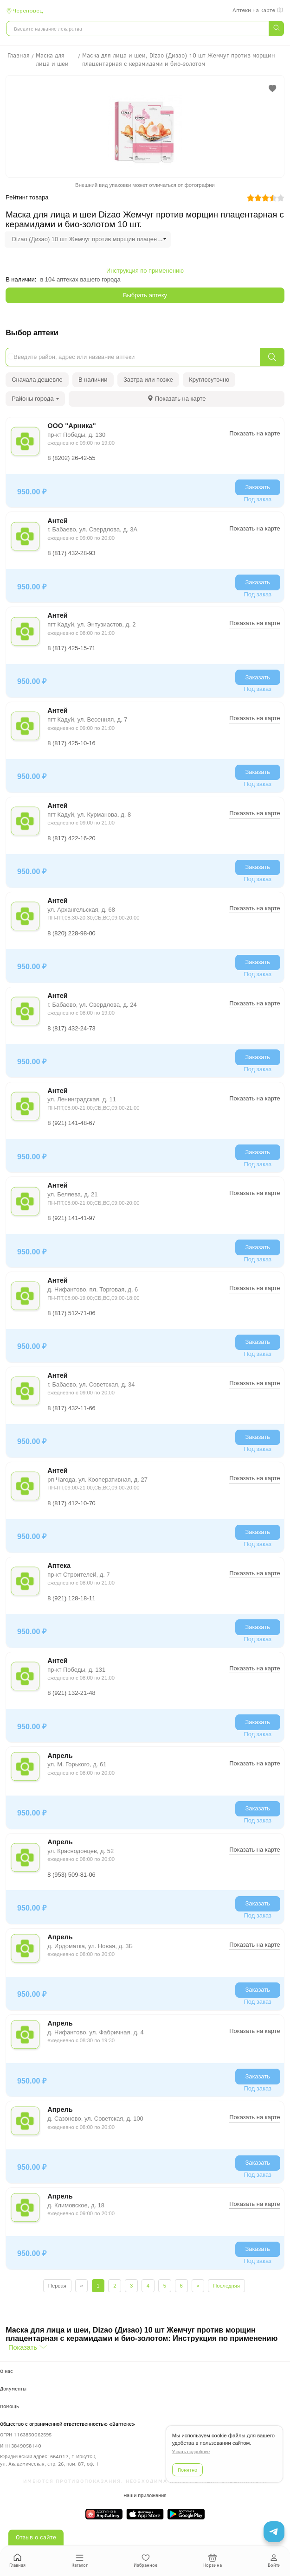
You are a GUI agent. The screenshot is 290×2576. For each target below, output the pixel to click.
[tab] (176, 398)
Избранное (145, 2560)
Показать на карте (254, 433)
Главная (17, 2560)
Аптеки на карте (258, 10)
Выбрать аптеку (145, 295)
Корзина (212, 2560)
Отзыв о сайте (36, 2537)
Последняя (226, 2285)
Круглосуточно (209, 379)
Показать (22, 2347)
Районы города (35, 398)
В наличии (93, 379)
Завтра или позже (148, 379)
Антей (57, 520)
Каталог (79, 2560)
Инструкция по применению (145, 270)
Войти (274, 2560)
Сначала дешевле (37, 379)
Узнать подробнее (191, 2451)
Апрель (60, 1755)
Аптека (59, 1565)
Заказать (257, 487)
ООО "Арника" (71, 425)
